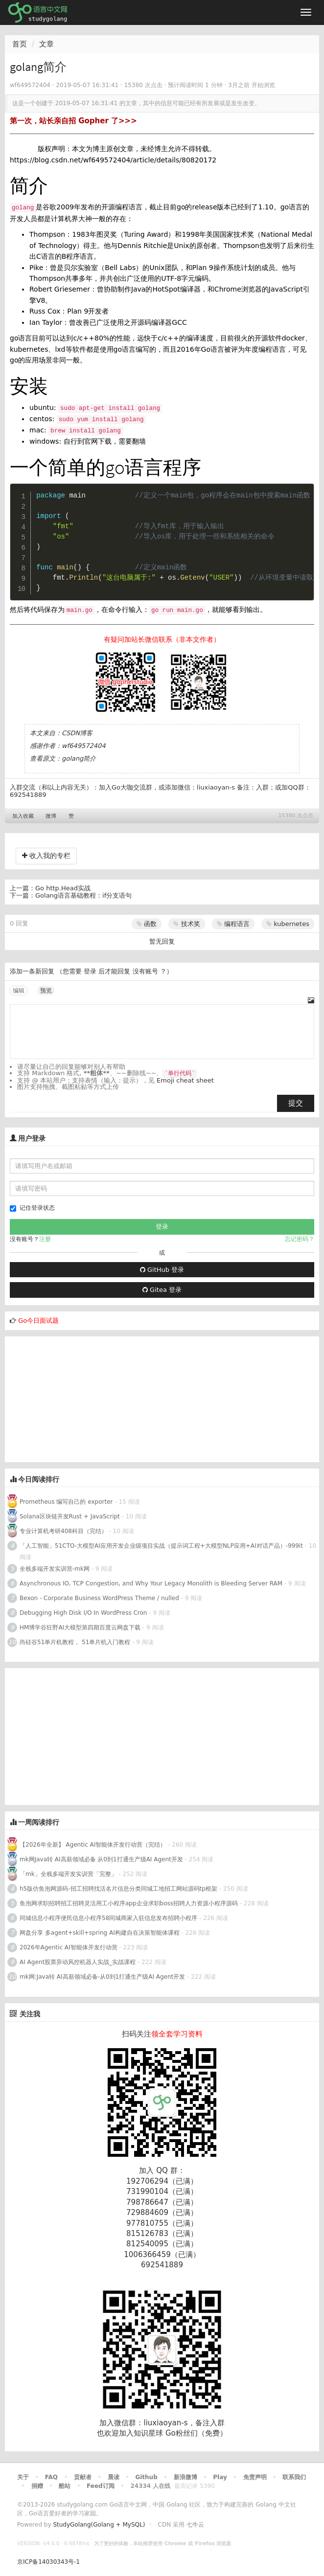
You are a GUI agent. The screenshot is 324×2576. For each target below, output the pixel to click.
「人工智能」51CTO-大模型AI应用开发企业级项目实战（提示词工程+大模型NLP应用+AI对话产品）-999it (161, 1545)
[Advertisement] (78, 1397)
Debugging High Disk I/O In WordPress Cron (83, 1612)
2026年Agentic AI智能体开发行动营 (69, 1947)
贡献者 (83, 2477)
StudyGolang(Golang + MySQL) (99, 2524)
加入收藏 (23, 816)
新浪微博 (185, 2477)
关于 (23, 2477)
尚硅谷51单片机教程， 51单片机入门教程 (75, 1642)
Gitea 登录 (162, 1289)
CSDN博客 (77, 733)
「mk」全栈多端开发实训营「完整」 (68, 1874)
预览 (46, 990)
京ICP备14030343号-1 (48, 2561)
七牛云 (195, 2524)
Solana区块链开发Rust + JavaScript (70, 1516)
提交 (295, 1103)
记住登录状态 (32, 1208)
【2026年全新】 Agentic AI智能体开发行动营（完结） (93, 1844)
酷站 (64, 2486)
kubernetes (287, 923)
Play (220, 2477)
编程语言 (233, 923)
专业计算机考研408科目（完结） (63, 1531)
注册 (45, 1239)
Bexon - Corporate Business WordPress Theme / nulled (99, 1598)
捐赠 (37, 2486)
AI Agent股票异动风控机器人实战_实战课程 (78, 1962)
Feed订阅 (101, 2486)
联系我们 (294, 2477)
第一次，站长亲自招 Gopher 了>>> (73, 120)
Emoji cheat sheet (185, 1080)
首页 (19, 44)
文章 (46, 44)
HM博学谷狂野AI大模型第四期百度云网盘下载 (80, 1627)
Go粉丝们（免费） (196, 2433)
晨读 (113, 2477)
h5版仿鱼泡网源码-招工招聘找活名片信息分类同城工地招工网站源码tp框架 (118, 1888)
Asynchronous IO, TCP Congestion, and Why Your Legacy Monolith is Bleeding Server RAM (151, 1583)
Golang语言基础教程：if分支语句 (83, 895)
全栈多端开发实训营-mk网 (55, 1568)
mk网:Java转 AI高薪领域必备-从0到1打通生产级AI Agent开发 (102, 1976)
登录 (90, 971)
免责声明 (255, 2477)
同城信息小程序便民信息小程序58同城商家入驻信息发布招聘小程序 (108, 1918)
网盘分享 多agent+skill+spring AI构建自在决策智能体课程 (100, 1932)
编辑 (18, 990)
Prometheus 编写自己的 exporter (66, 1501)
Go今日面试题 (38, 1320)
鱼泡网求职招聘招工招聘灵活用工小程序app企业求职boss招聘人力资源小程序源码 (129, 1903)
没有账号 (145, 971)
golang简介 (79, 758)
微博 (51, 816)
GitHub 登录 (162, 1269)
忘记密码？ (299, 1239)
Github (146, 2477)
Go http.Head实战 (63, 888)
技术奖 (186, 923)
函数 (147, 923)
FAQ (51, 2477)
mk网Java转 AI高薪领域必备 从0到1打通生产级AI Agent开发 (101, 1859)
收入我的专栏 (46, 855)
